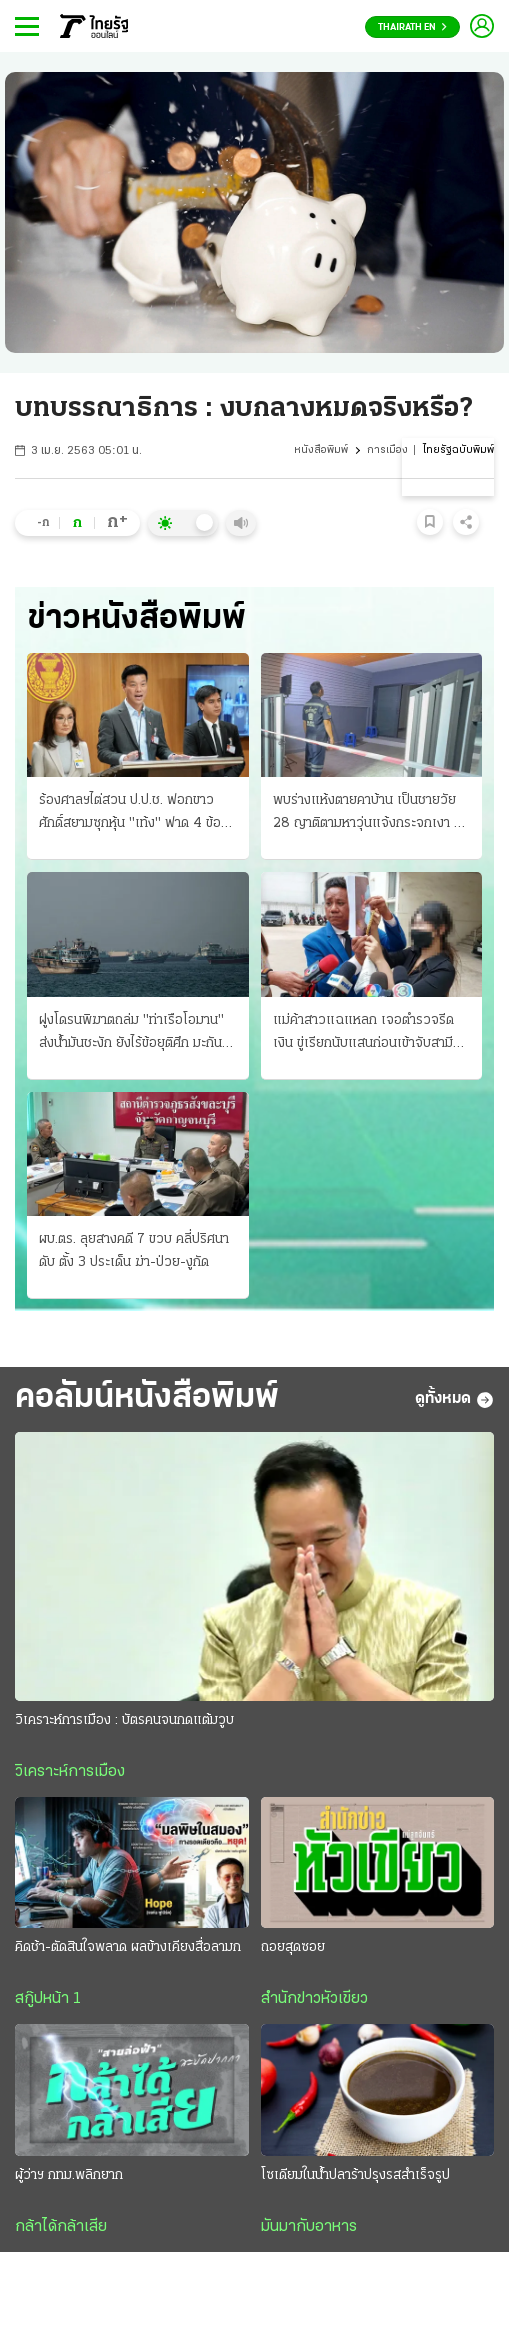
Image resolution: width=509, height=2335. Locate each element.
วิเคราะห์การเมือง (70, 1773)
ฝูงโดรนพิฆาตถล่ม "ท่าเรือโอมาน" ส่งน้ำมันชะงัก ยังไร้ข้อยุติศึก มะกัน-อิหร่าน (133, 1034)
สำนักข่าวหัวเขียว (314, 2000)
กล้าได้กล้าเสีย (61, 2228)
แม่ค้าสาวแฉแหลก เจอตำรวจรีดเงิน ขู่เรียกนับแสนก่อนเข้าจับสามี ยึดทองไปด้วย (363, 1034)
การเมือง (387, 450)
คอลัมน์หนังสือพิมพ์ (147, 1399)
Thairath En (412, 27)
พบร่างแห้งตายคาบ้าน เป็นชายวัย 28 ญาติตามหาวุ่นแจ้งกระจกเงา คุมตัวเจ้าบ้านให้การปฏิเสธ (371, 814)
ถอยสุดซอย (293, 1948)
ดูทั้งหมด (454, 1400)
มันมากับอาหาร (309, 2228)
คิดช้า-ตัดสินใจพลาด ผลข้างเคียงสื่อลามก (128, 1948)
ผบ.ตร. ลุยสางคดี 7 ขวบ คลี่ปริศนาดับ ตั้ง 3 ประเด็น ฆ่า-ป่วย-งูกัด (134, 1251)
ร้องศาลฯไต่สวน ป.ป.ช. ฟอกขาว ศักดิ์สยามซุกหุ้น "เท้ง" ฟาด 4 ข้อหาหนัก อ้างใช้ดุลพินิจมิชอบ (137, 814)
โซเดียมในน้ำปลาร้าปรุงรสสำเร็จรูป (355, 2176)
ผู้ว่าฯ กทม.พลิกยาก (69, 2176)
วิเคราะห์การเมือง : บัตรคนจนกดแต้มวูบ (124, 1721)
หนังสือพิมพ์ (321, 450)
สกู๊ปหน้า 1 (48, 2000)
